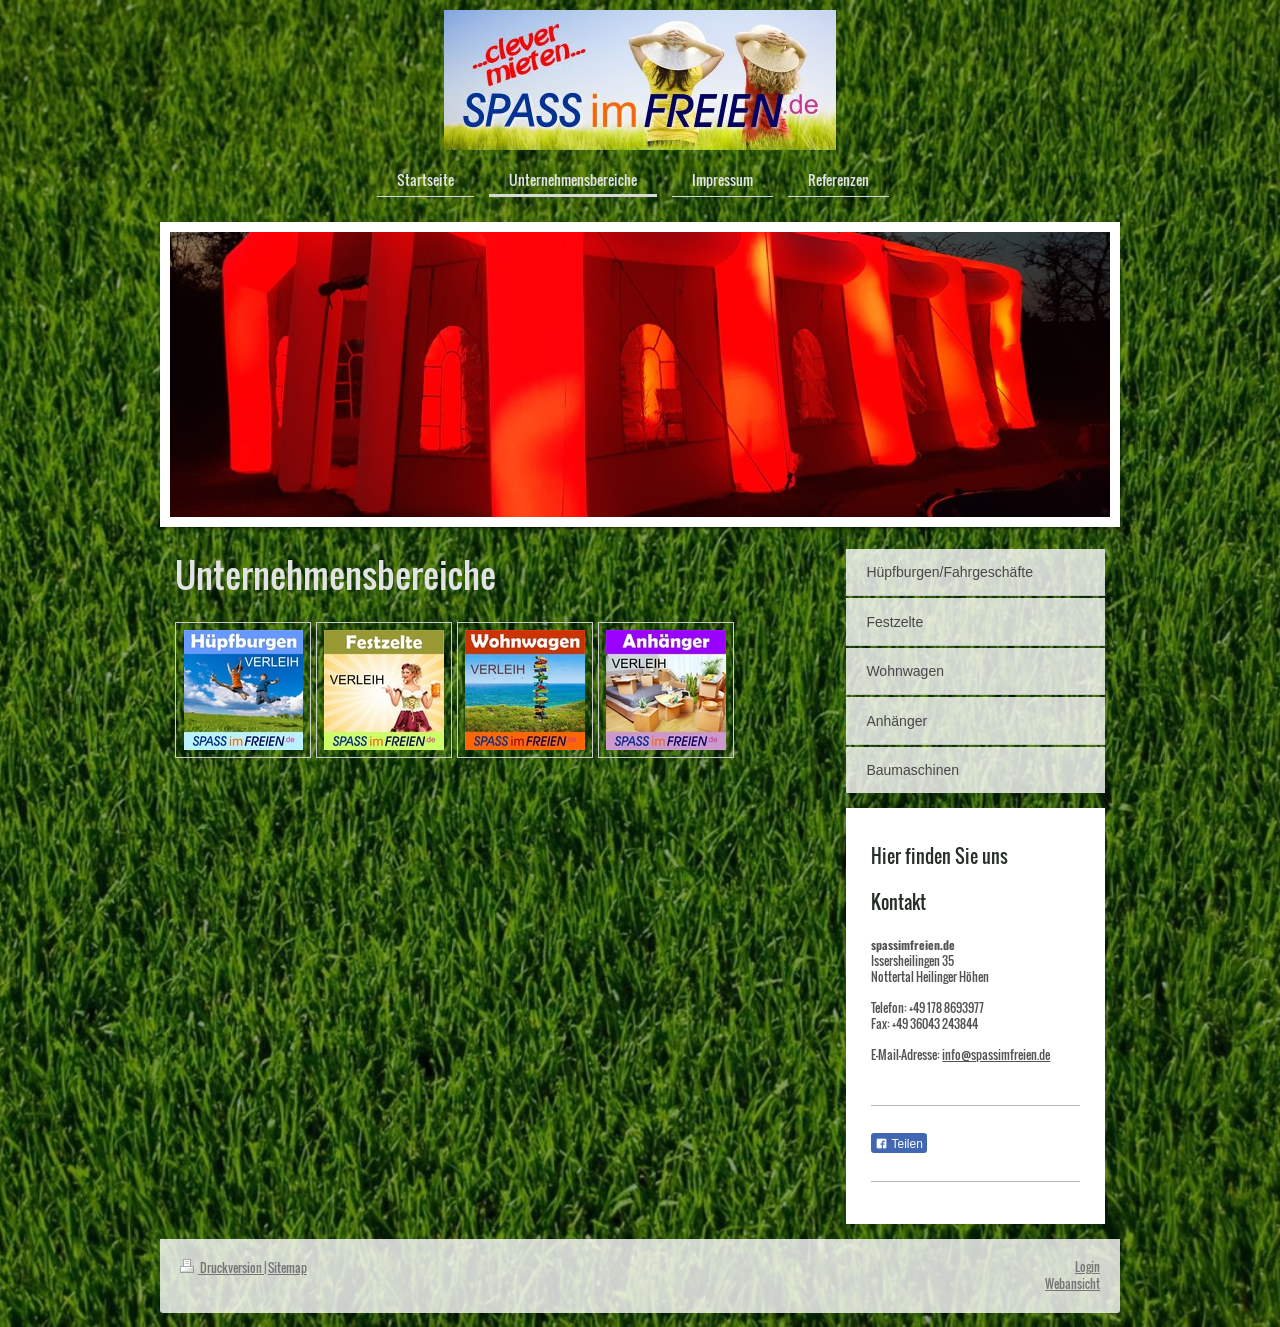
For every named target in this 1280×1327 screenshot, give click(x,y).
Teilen (898, 1144)
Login (1087, 1266)
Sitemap (287, 1267)
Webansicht (1072, 1283)
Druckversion (222, 1267)
